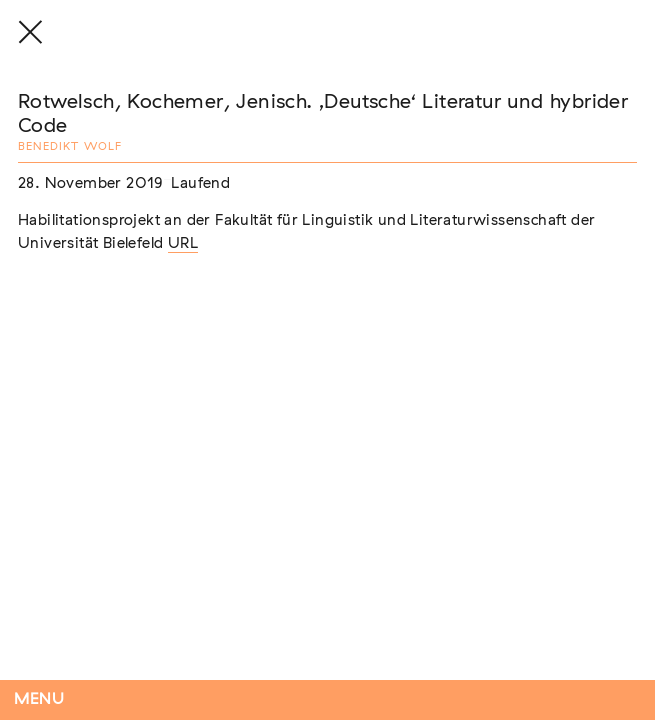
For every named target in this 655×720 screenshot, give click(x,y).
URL (183, 243)
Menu (39, 699)
